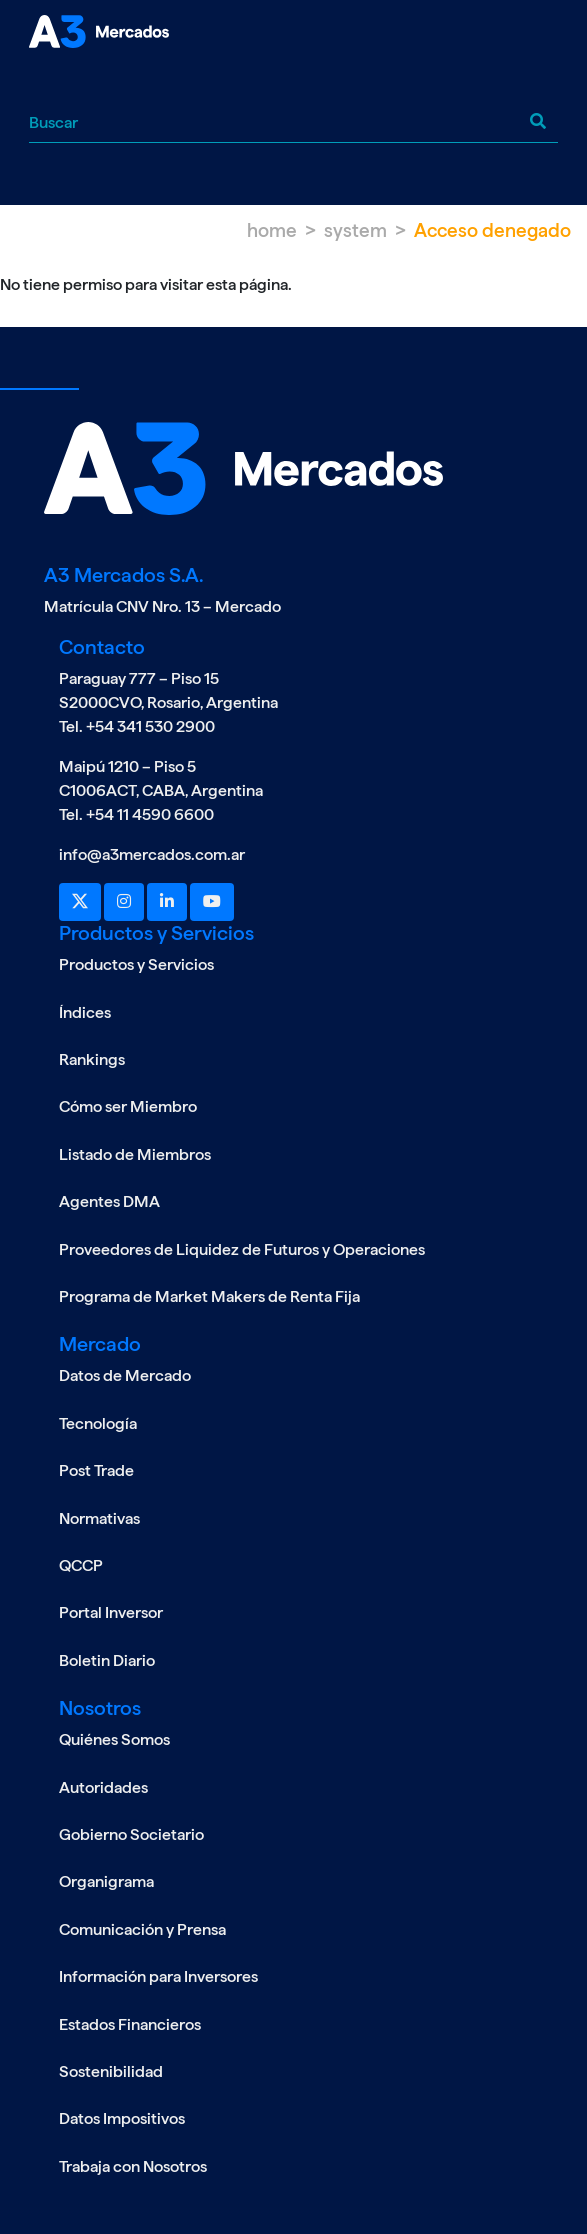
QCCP (81, 1565)
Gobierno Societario (131, 1834)
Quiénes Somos (114, 1739)
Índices (85, 1012)
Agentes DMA (109, 1201)
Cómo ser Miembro (128, 1106)
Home (272, 230)
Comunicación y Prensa (142, 1929)
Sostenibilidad (111, 2071)
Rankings (92, 1059)
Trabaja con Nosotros (133, 2166)
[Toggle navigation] (44, 84)
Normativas (99, 1518)
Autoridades (103, 1787)
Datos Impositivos (122, 2118)
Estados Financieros (130, 2024)
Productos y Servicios (136, 964)
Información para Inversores (158, 1976)
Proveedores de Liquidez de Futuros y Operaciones (242, 1249)
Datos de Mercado (125, 1375)
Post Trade (96, 1470)
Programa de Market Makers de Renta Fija (209, 1296)
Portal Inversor (111, 1612)
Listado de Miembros (135, 1154)
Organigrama (106, 1881)
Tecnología (98, 1423)
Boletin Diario (107, 1660)
